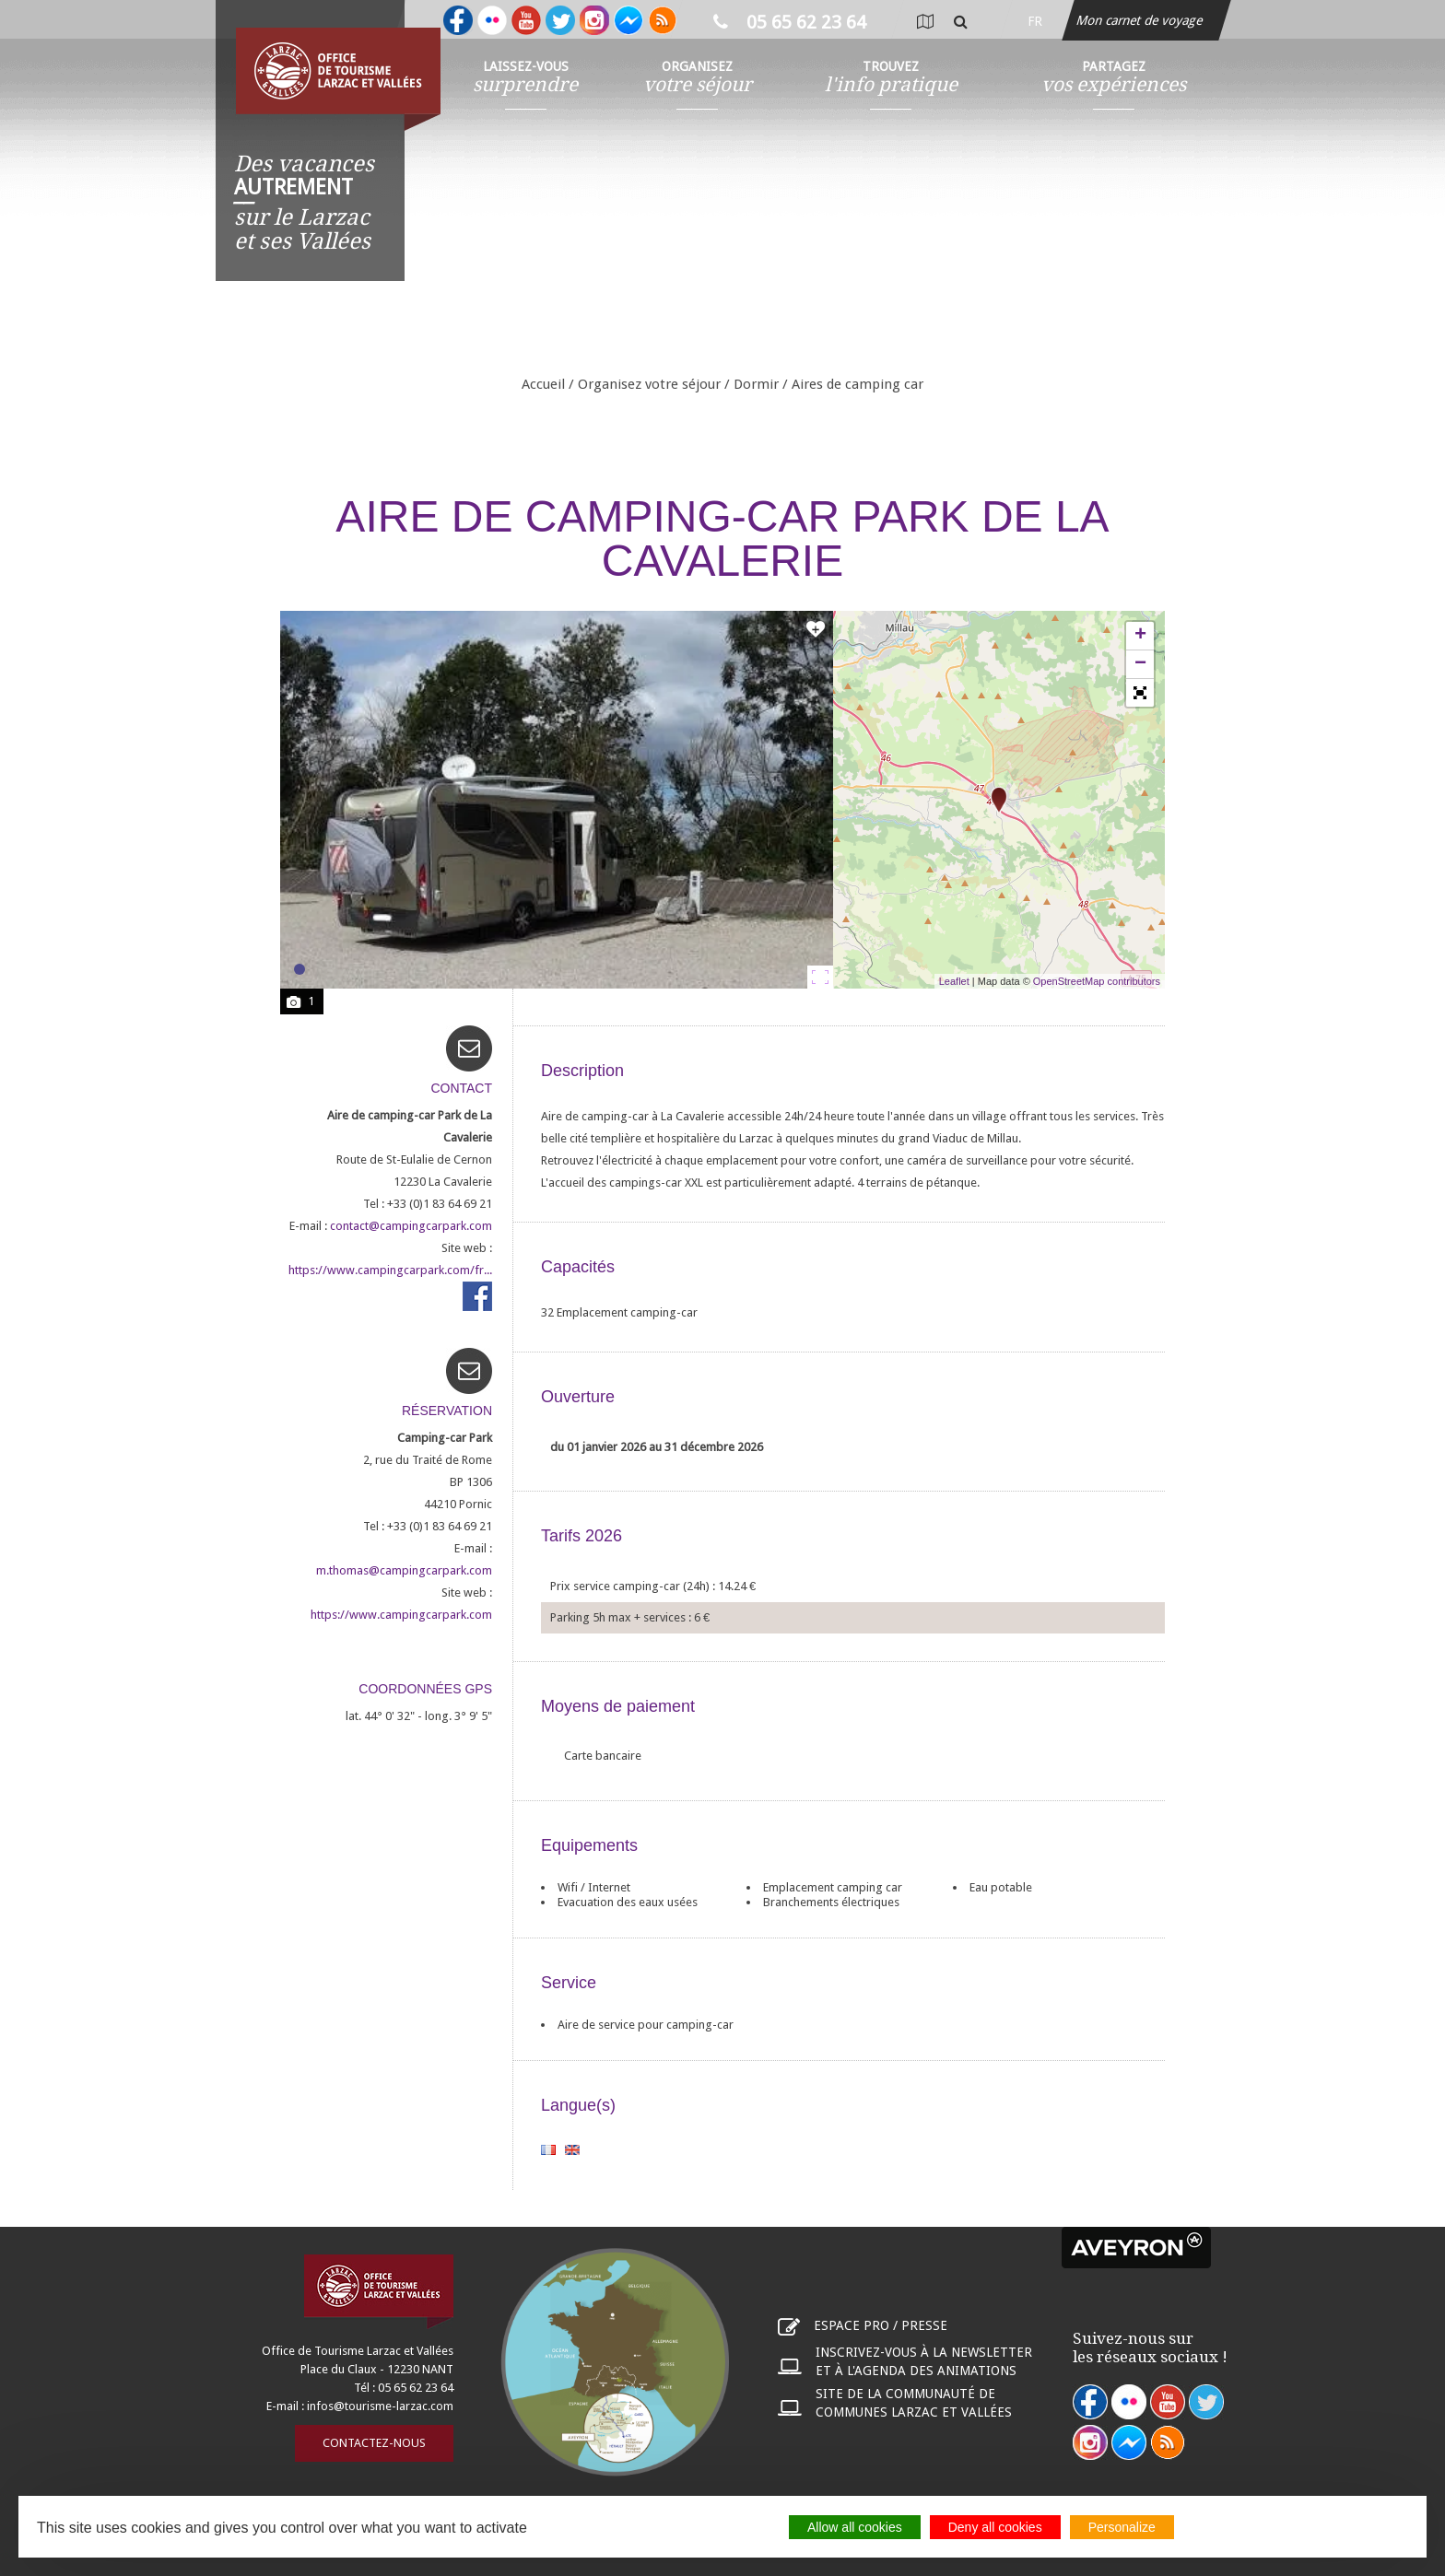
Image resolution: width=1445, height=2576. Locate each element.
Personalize (1122, 2527)
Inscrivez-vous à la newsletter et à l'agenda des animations (924, 2361)
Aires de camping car (857, 384)
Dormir (756, 384)
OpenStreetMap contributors (1096, 981)
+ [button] (1140, 636)
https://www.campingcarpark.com (401, 1615)
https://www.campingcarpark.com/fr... (390, 1270)
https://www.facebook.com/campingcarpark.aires (477, 1296)
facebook (1090, 2401)
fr (1035, 21)
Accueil (543, 384)
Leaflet (954, 981)
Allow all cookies (854, 2527)
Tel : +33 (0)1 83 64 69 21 (427, 1204)
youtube (1167, 2401)
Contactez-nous (374, 2443)
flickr (1128, 2401)
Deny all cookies (995, 2527)
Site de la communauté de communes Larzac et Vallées (914, 2402)
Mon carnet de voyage (1140, 20)
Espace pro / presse (880, 2325)
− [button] (1140, 664)
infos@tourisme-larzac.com (380, 2406)
